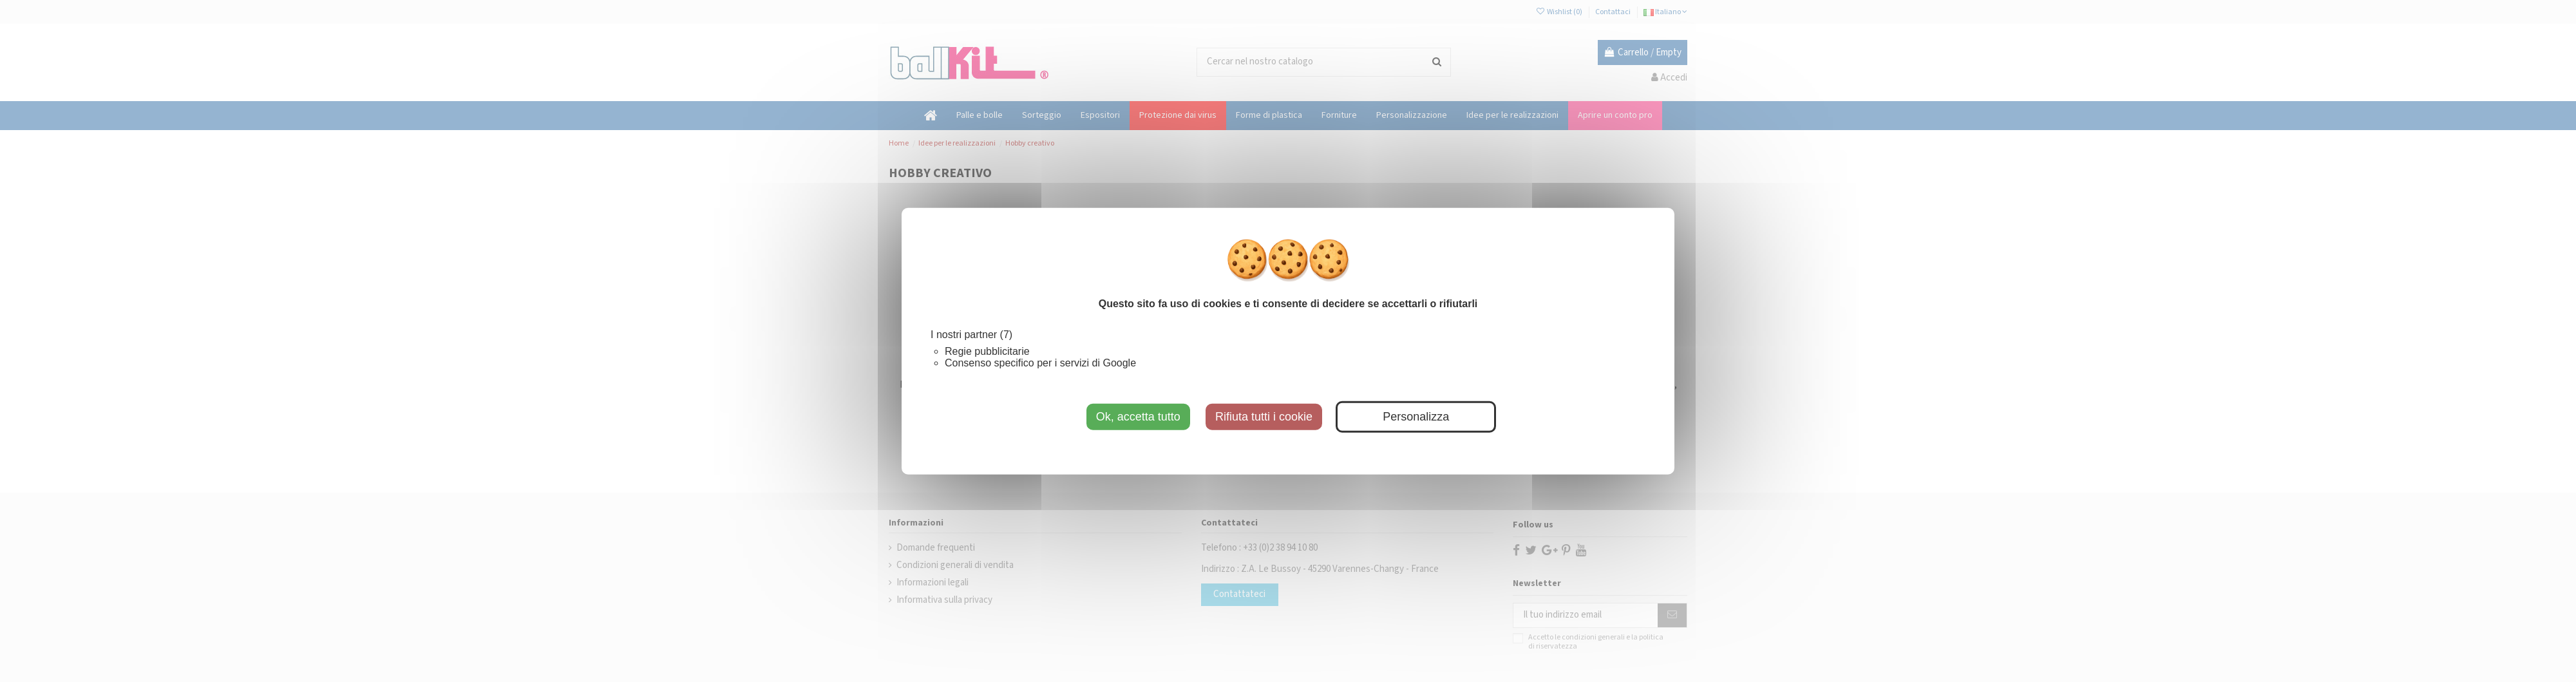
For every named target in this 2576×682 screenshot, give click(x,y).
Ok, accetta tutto (1138, 416)
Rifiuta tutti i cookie (1263, 416)
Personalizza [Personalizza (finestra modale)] (1416, 416)
